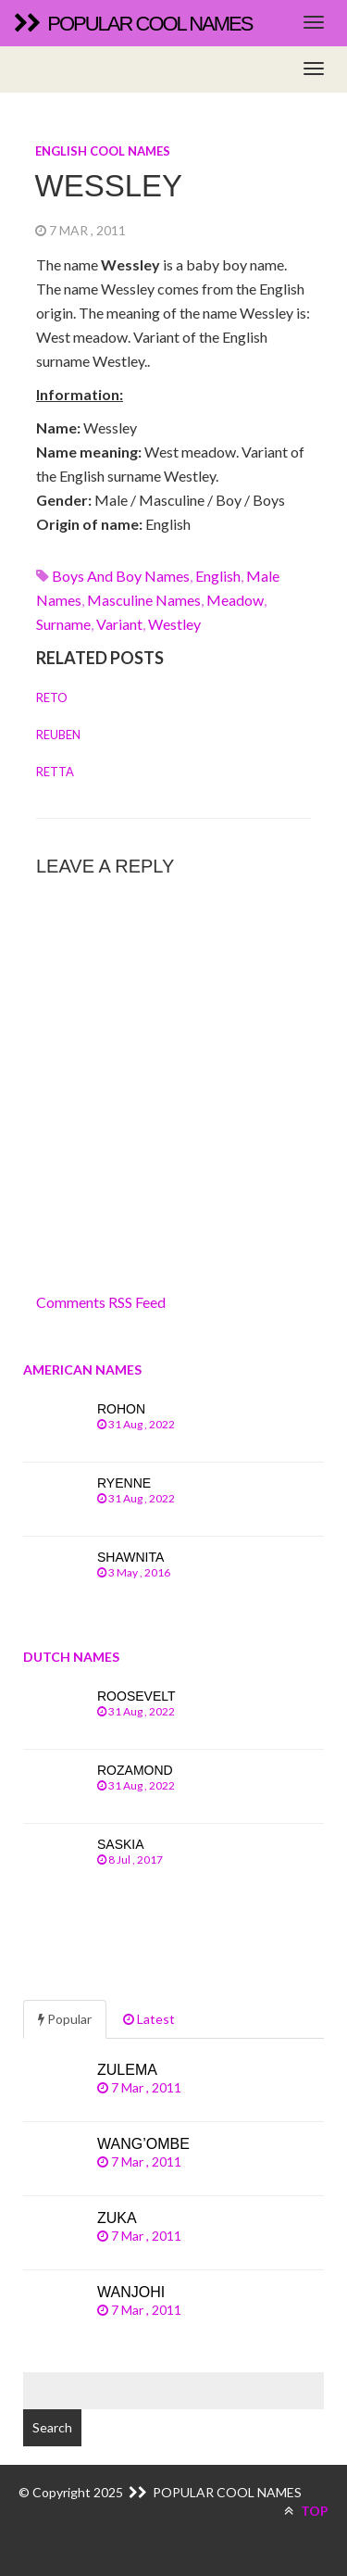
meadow (235, 600)
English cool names (102, 151)
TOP (306, 2511)
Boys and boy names (121, 575)
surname (63, 624)
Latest (149, 2019)
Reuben (58, 734)
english (218, 575)
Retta (55, 771)
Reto (52, 697)
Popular (65, 2019)
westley (174, 624)
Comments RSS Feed (101, 1302)
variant (119, 624)
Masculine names (144, 600)
